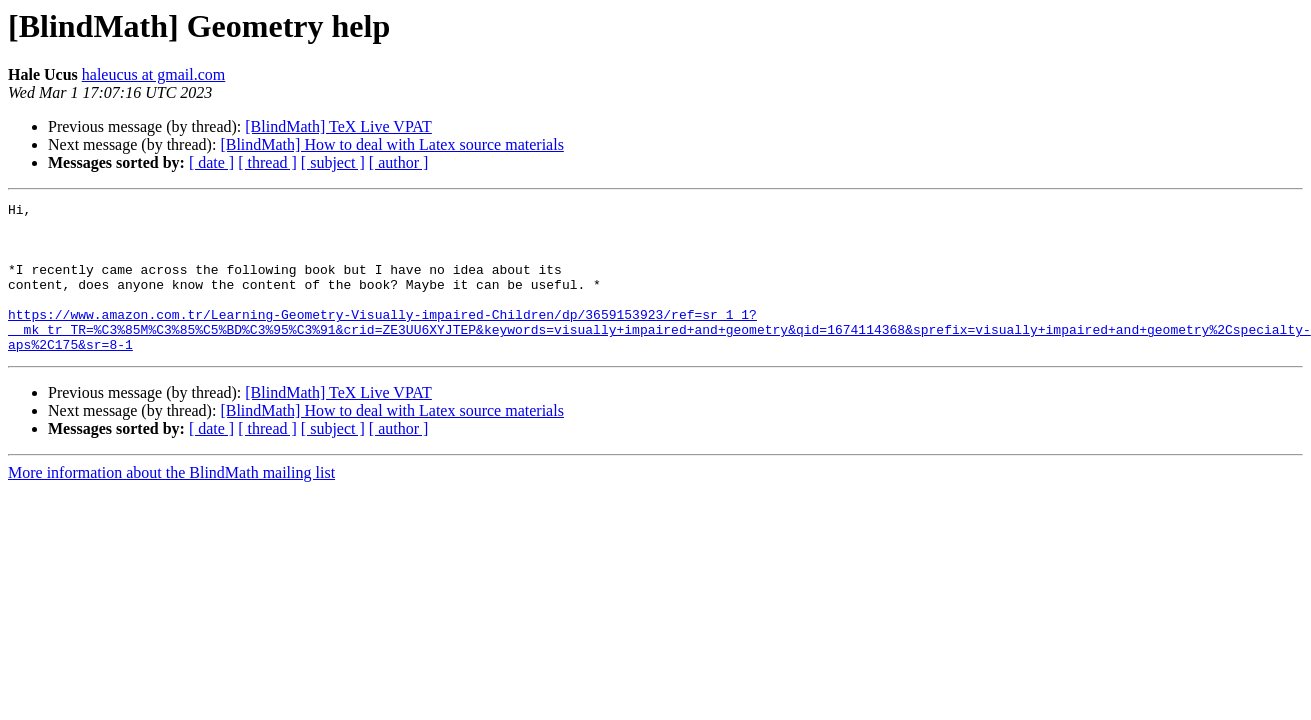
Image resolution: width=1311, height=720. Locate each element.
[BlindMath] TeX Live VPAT (338, 126)
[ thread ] (267, 162)
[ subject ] (333, 162)
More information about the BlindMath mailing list (171, 502)
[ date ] (211, 162)
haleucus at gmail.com (154, 74)
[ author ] (399, 162)
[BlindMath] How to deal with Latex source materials (391, 144)
